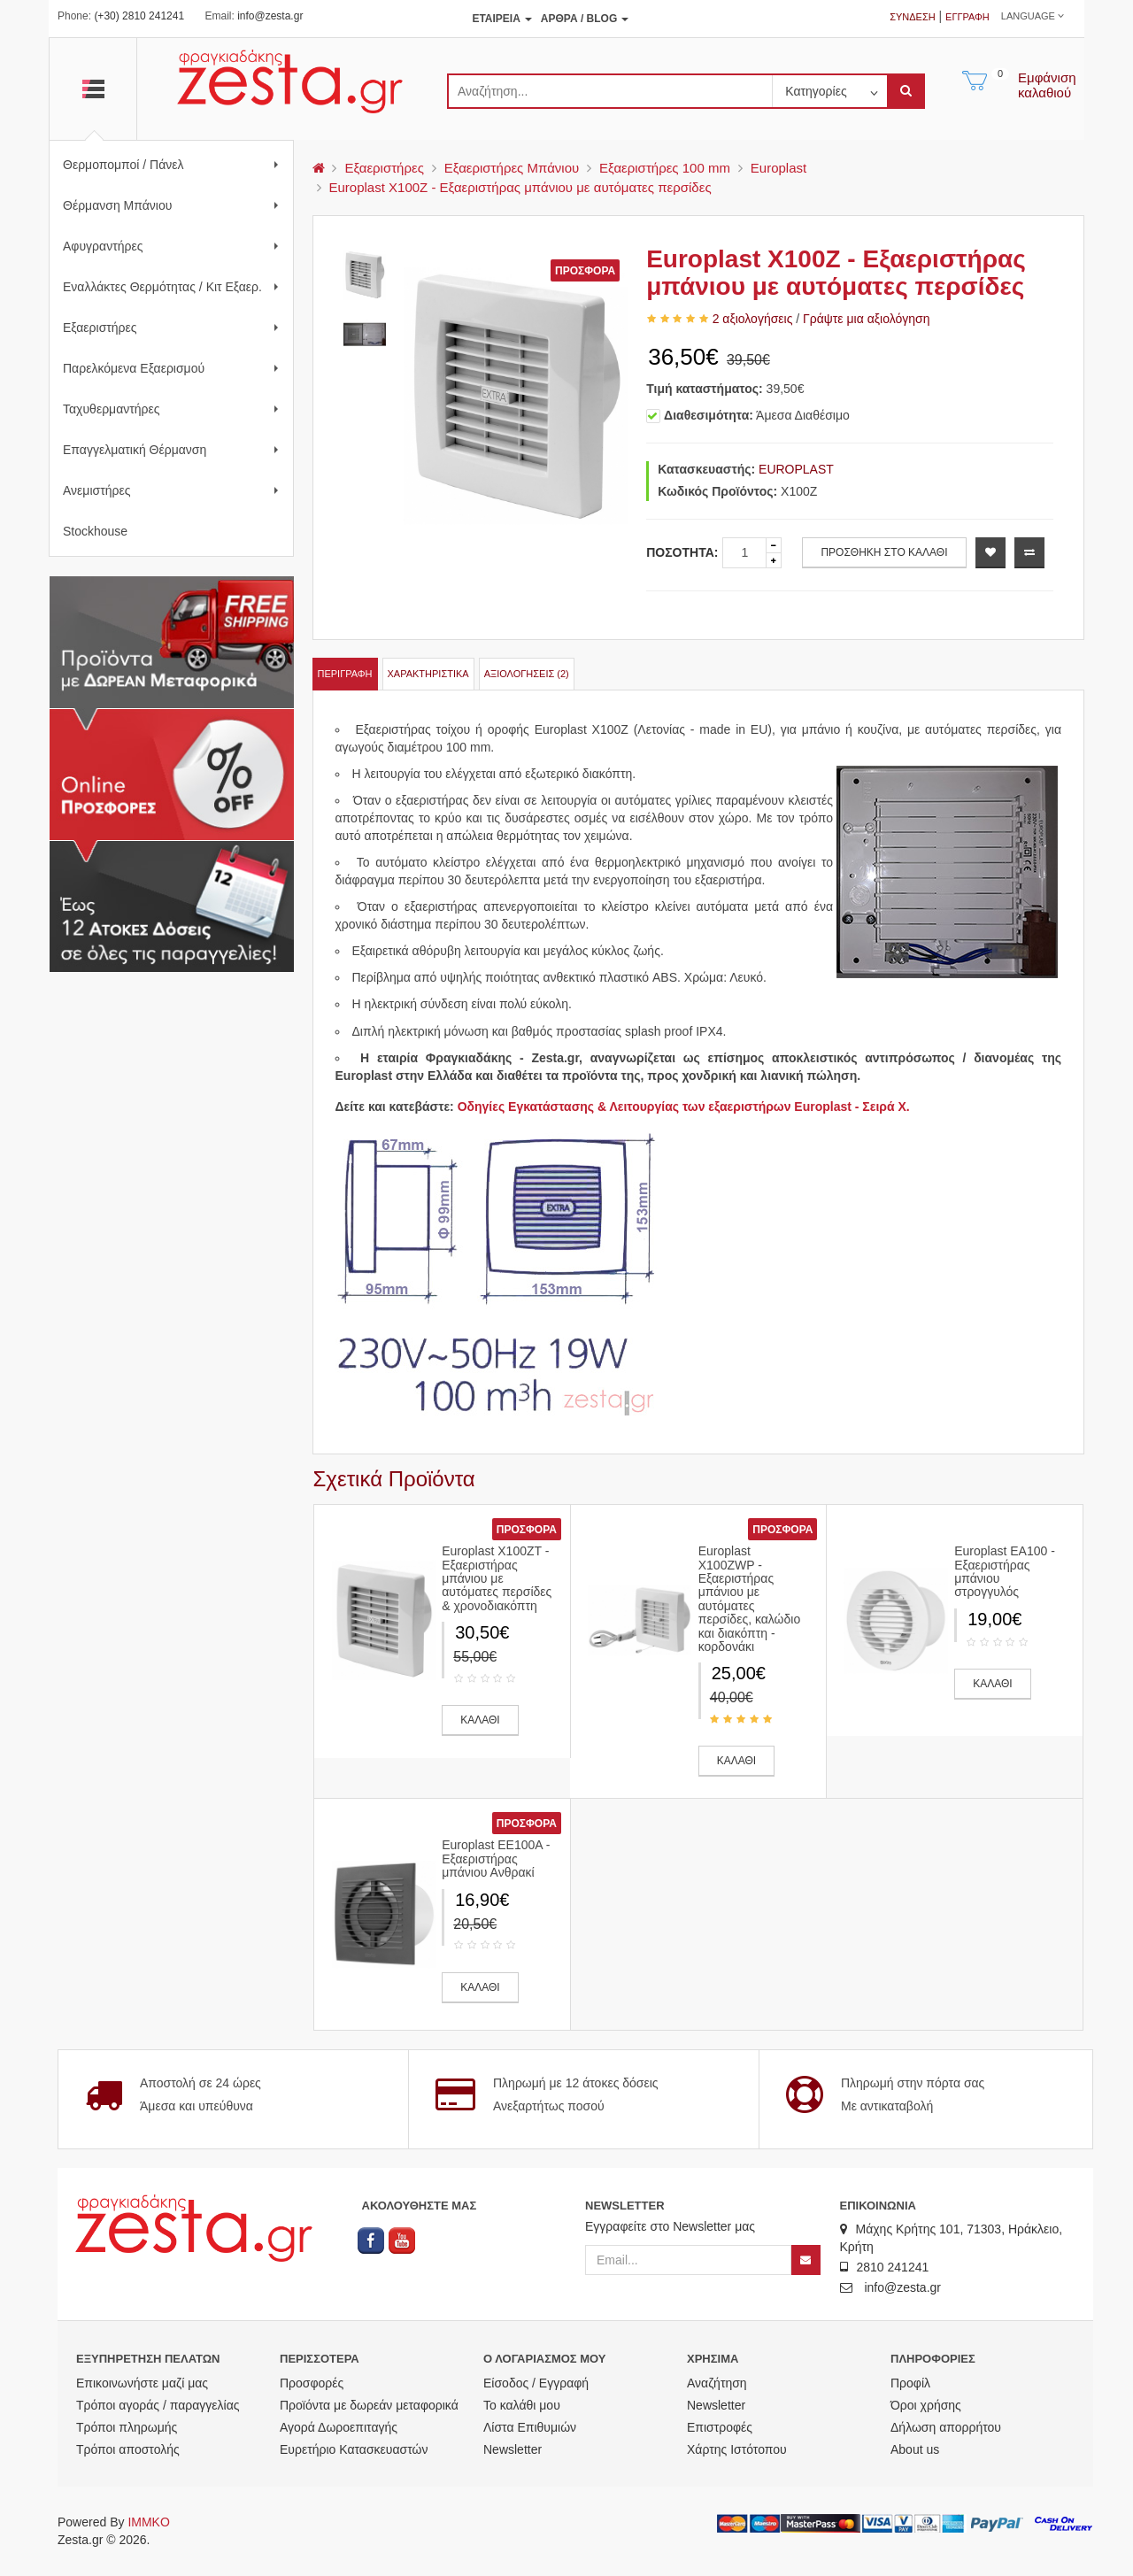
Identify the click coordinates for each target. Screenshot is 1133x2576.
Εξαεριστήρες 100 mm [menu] (664, 167)
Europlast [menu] (778, 167)
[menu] (318, 167)
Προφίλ (910, 2383)
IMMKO (148, 2522)
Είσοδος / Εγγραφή (536, 2383)
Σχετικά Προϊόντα (394, 1479)
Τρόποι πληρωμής (126, 2427)
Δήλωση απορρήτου (945, 2427)
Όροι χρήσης (925, 2405)
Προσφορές (311, 2383)
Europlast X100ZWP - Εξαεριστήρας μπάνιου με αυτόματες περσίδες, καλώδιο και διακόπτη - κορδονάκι (749, 1599)
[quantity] (744, 552)
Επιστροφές (719, 2427)
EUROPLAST (796, 469)
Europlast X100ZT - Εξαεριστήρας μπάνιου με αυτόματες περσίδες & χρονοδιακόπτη (496, 1578)
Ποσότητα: (682, 552)
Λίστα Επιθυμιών (529, 2427)
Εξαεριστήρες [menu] (384, 167)
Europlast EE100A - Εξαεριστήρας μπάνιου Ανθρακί (496, 1858)
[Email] (688, 2260)
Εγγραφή (967, 17)
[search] (609, 91)
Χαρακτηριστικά (428, 673)
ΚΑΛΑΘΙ (479, 1720)
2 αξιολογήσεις (753, 319)
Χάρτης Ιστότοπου (737, 2449)
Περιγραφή (345, 673)
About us (914, 2449)
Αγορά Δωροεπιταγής (338, 2427)
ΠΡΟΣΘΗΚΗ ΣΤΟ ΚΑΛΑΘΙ (884, 552)
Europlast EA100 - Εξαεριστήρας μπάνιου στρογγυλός (1004, 1571)
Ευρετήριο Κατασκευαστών (354, 2449)
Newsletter (512, 2449)
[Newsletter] (805, 2260)
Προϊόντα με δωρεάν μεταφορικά (369, 2405)
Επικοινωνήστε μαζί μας (142, 2383)
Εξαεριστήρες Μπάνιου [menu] (511, 167)
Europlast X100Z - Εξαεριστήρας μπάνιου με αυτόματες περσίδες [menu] (520, 187)
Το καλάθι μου (521, 2405)
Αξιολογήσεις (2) (526, 673)
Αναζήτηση (717, 2383)
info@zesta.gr (270, 16)
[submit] (906, 91)
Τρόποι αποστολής (128, 2449)
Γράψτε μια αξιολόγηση (866, 319)
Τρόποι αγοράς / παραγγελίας (158, 2405)
